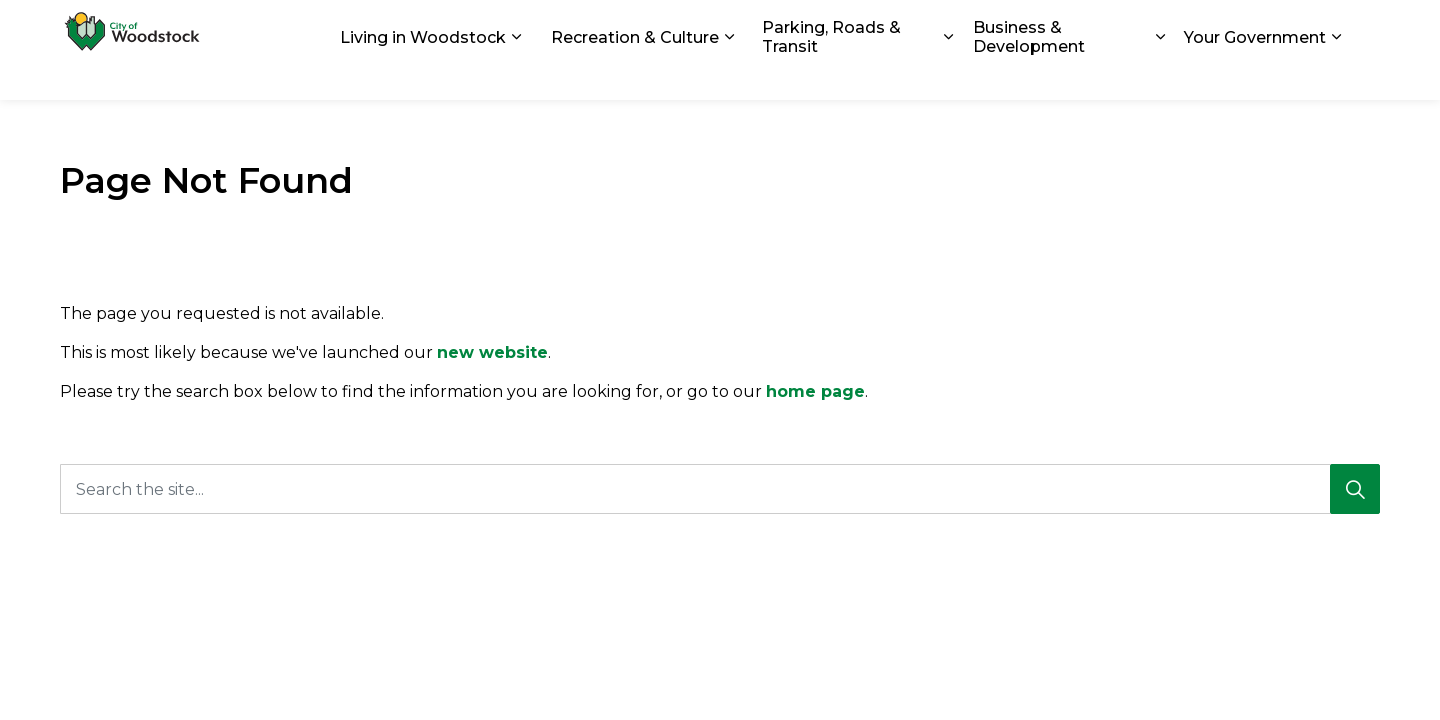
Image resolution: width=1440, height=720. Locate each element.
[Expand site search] (1360, 25)
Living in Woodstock (423, 74)
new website (492, 352)
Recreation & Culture (635, 74)
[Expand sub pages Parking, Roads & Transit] (949, 75)
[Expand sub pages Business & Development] (1160, 75)
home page (815, 391)
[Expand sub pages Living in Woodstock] (516, 75)
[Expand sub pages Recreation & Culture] (729, 75)
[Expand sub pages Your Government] (1336, 75)
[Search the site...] (720, 489)
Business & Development (1029, 75)
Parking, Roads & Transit (831, 75)
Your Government (1255, 74)
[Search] (1355, 489)
